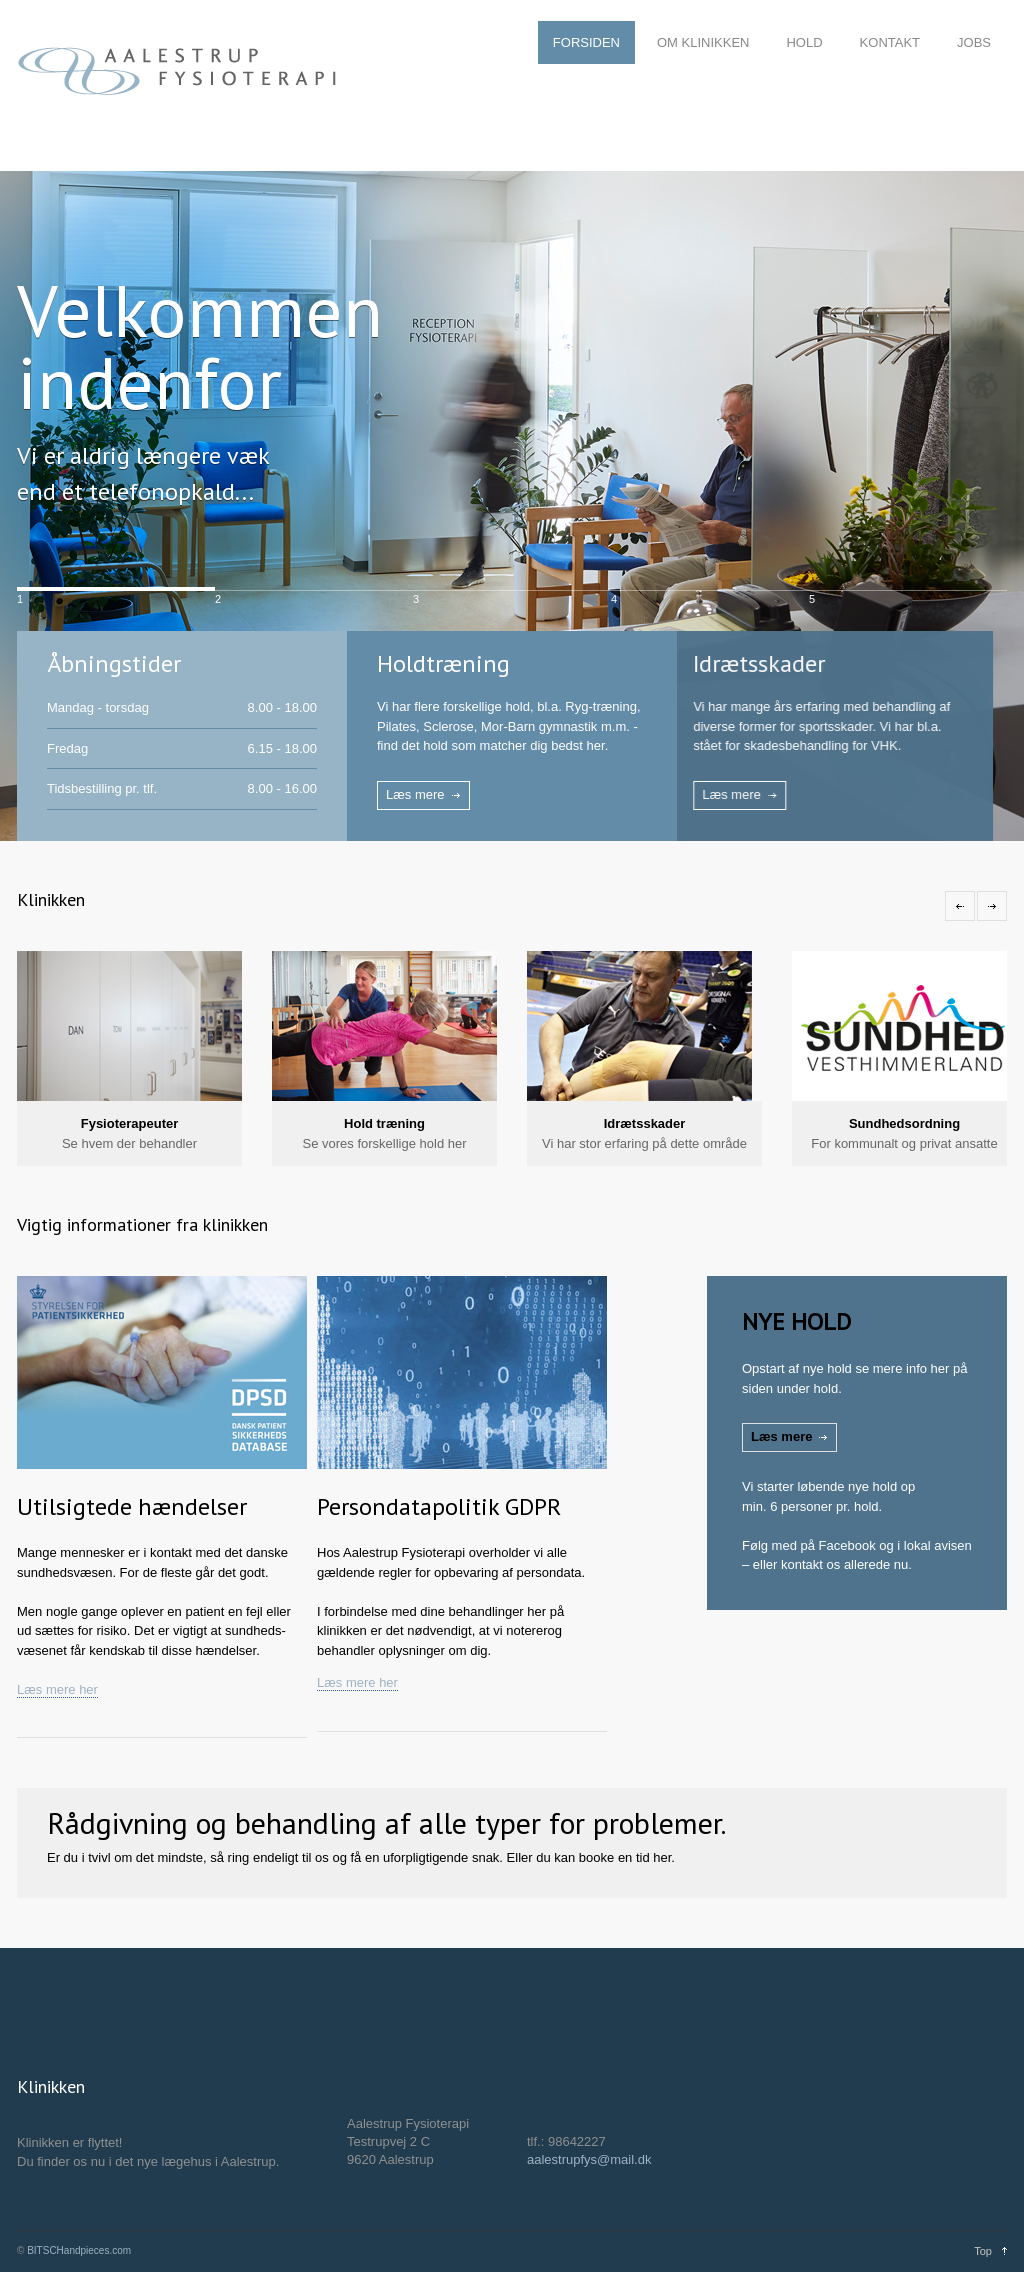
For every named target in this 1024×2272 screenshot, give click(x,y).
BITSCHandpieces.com (79, 2250)
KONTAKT (890, 42)
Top (983, 2251)
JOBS (974, 42)
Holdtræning (443, 663)
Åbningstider (114, 663)
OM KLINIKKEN (703, 42)
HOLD (804, 42)
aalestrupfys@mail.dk (589, 2159)
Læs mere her (57, 1689)
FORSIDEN (586, 42)
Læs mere (415, 794)
